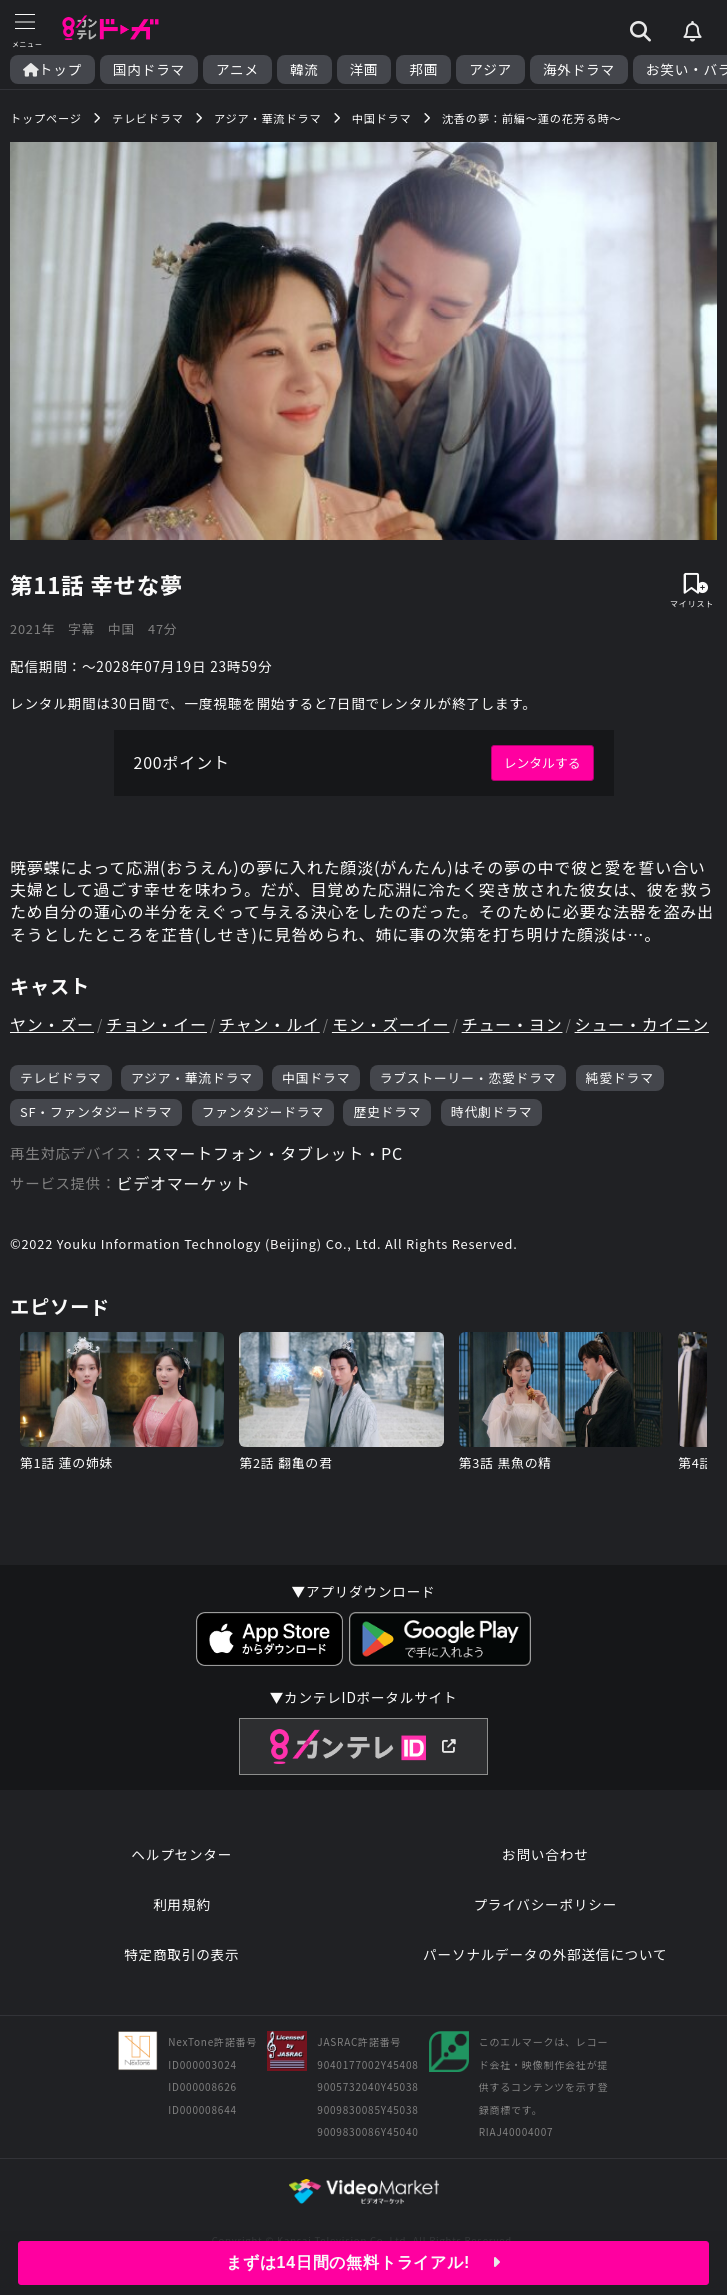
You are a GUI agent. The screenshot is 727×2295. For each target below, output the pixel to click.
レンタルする (542, 762)
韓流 (304, 69)
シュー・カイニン (642, 1024)
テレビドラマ (61, 1077)
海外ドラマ (579, 69)
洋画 (364, 69)
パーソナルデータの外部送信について (545, 1954)
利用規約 (182, 1904)
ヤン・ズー (52, 1024)
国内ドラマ (149, 69)
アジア (490, 69)
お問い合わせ (545, 1854)
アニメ (237, 69)
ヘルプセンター (181, 1854)
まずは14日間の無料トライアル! (363, 2262)
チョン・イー (156, 1024)
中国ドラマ (316, 1077)
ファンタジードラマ (263, 1111)
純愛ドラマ (620, 1077)
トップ (52, 69)
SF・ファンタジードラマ (96, 1111)
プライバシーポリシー (545, 1904)
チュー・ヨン (512, 1024)
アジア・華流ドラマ (192, 1077)
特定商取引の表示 (181, 1954)
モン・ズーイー (391, 1024)
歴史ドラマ (387, 1111)
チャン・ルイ (269, 1024)
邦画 (423, 69)
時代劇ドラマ (492, 1111)
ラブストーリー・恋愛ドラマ (468, 1077)
